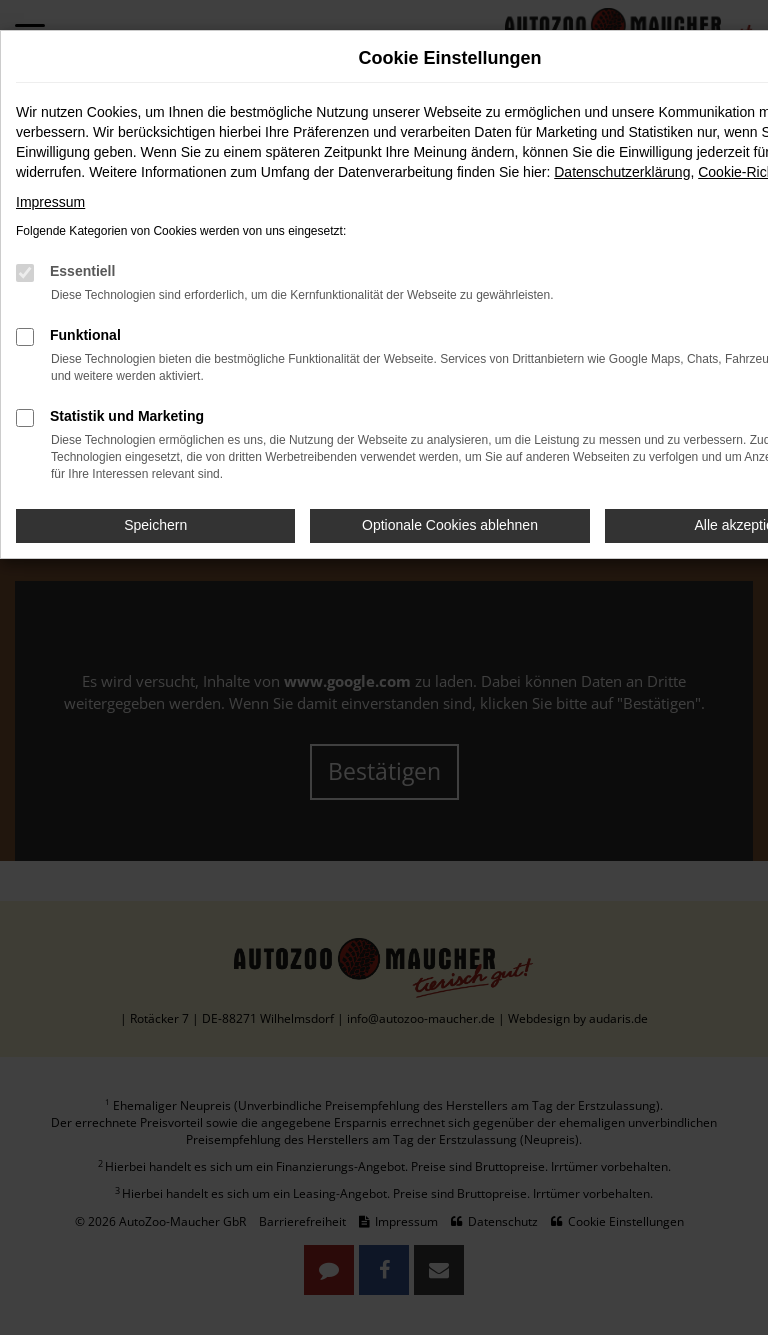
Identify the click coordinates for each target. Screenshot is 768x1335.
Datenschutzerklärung (622, 172)
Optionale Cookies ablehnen (450, 525)
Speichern (155, 525)
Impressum (50, 202)
